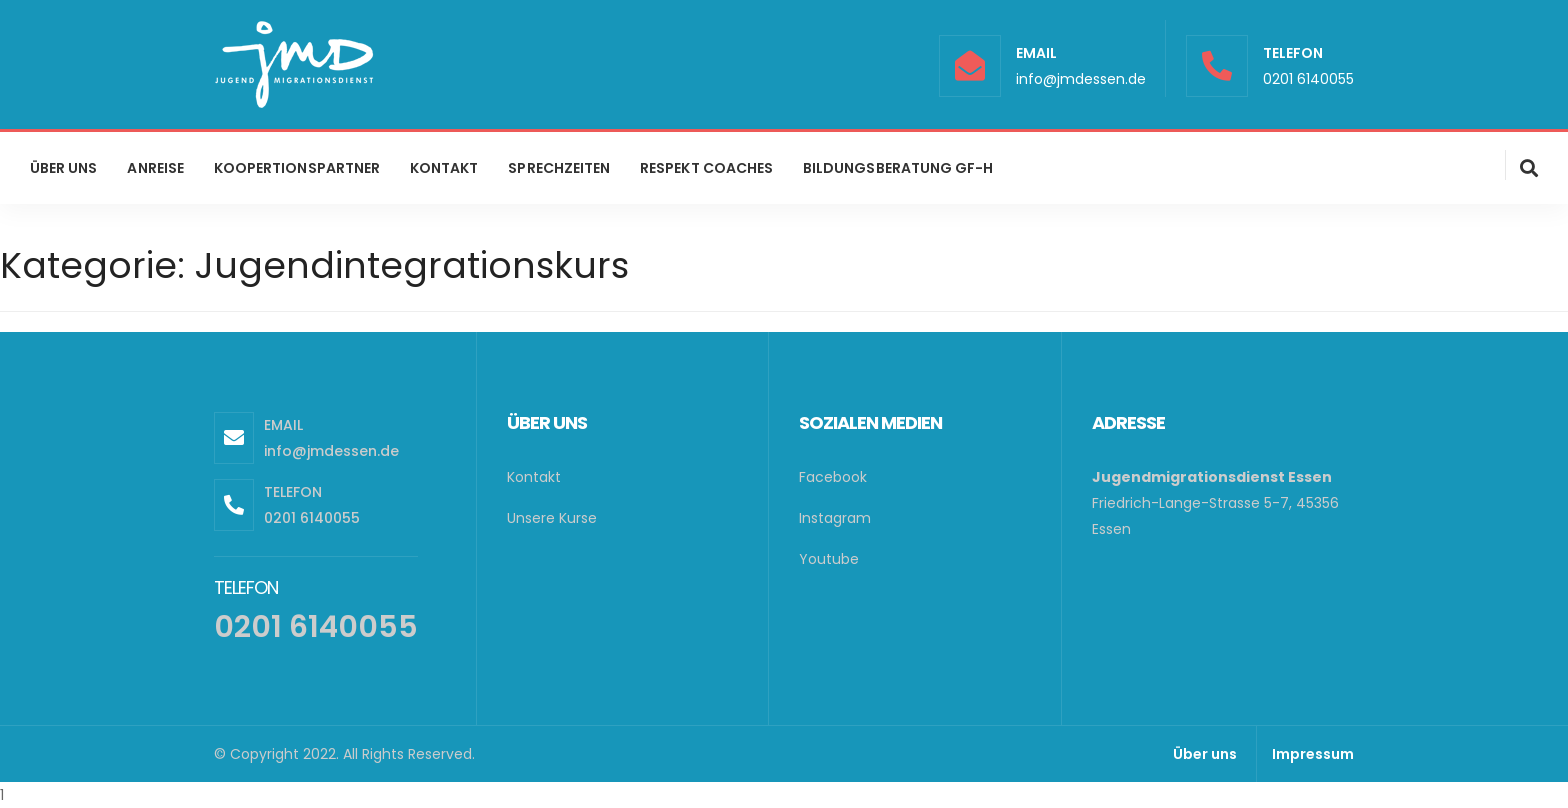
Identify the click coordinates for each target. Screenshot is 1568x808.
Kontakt (534, 477)
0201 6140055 (1308, 79)
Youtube (829, 559)
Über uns (1205, 754)
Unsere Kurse (552, 518)
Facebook (833, 477)
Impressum (1313, 754)
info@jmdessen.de (1081, 79)
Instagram (835, 518)
